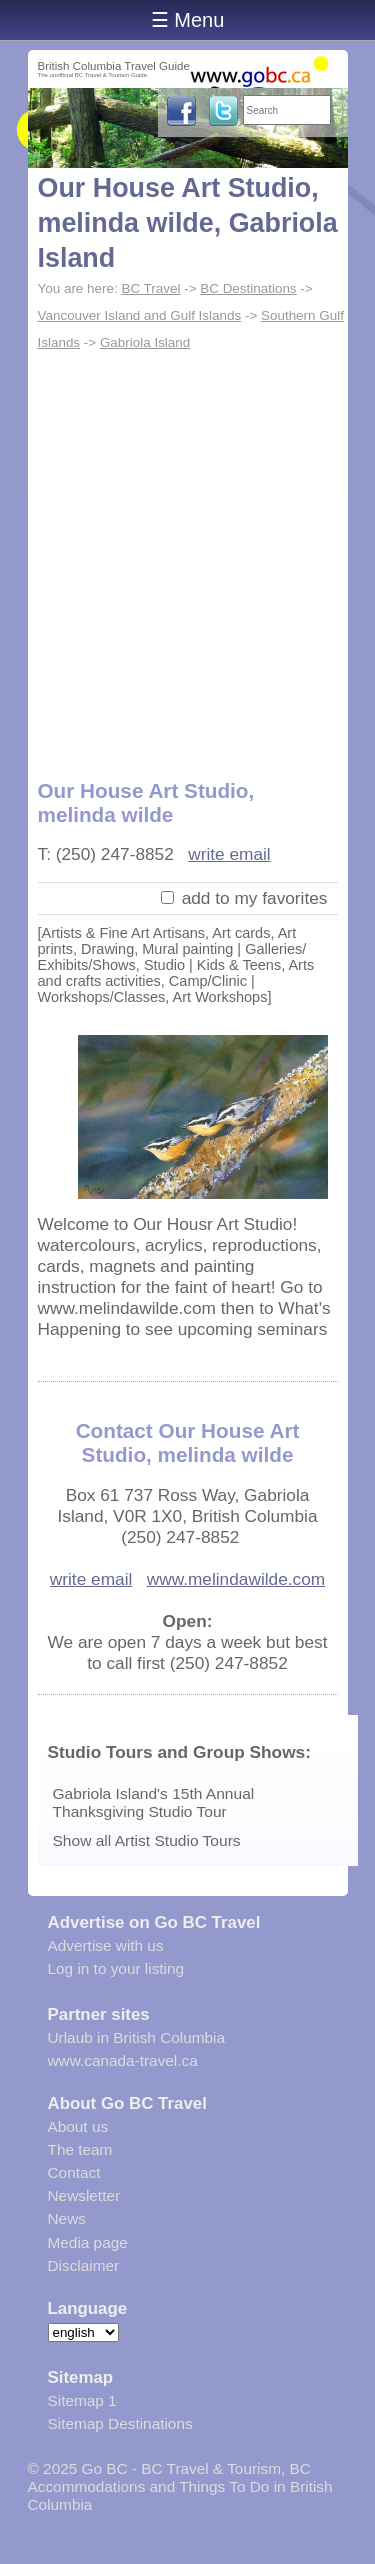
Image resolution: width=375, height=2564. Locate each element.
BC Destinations (248, 288)
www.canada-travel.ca (123, 2060)
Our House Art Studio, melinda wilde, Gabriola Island (188, 223)
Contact (74, 2172)
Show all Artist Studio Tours (147, 1840)
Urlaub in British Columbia (137, 2037)
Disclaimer (84, 2265)
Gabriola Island (145, 342)
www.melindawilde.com (236, 1579)
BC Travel (150, 288)
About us (78, 2126)
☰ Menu (188, 20)
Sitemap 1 (82, 2400)
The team (80, 2149)
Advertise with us (106, 1945)
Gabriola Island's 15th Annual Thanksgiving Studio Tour (154, 1802)
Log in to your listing (116, 1968)
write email (229, 854)
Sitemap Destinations (120, 2423)
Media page (88, 2242)
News (67, 2218)
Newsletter (84, 2195)
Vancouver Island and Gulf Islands (140, 315)
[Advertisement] (187, 553)
